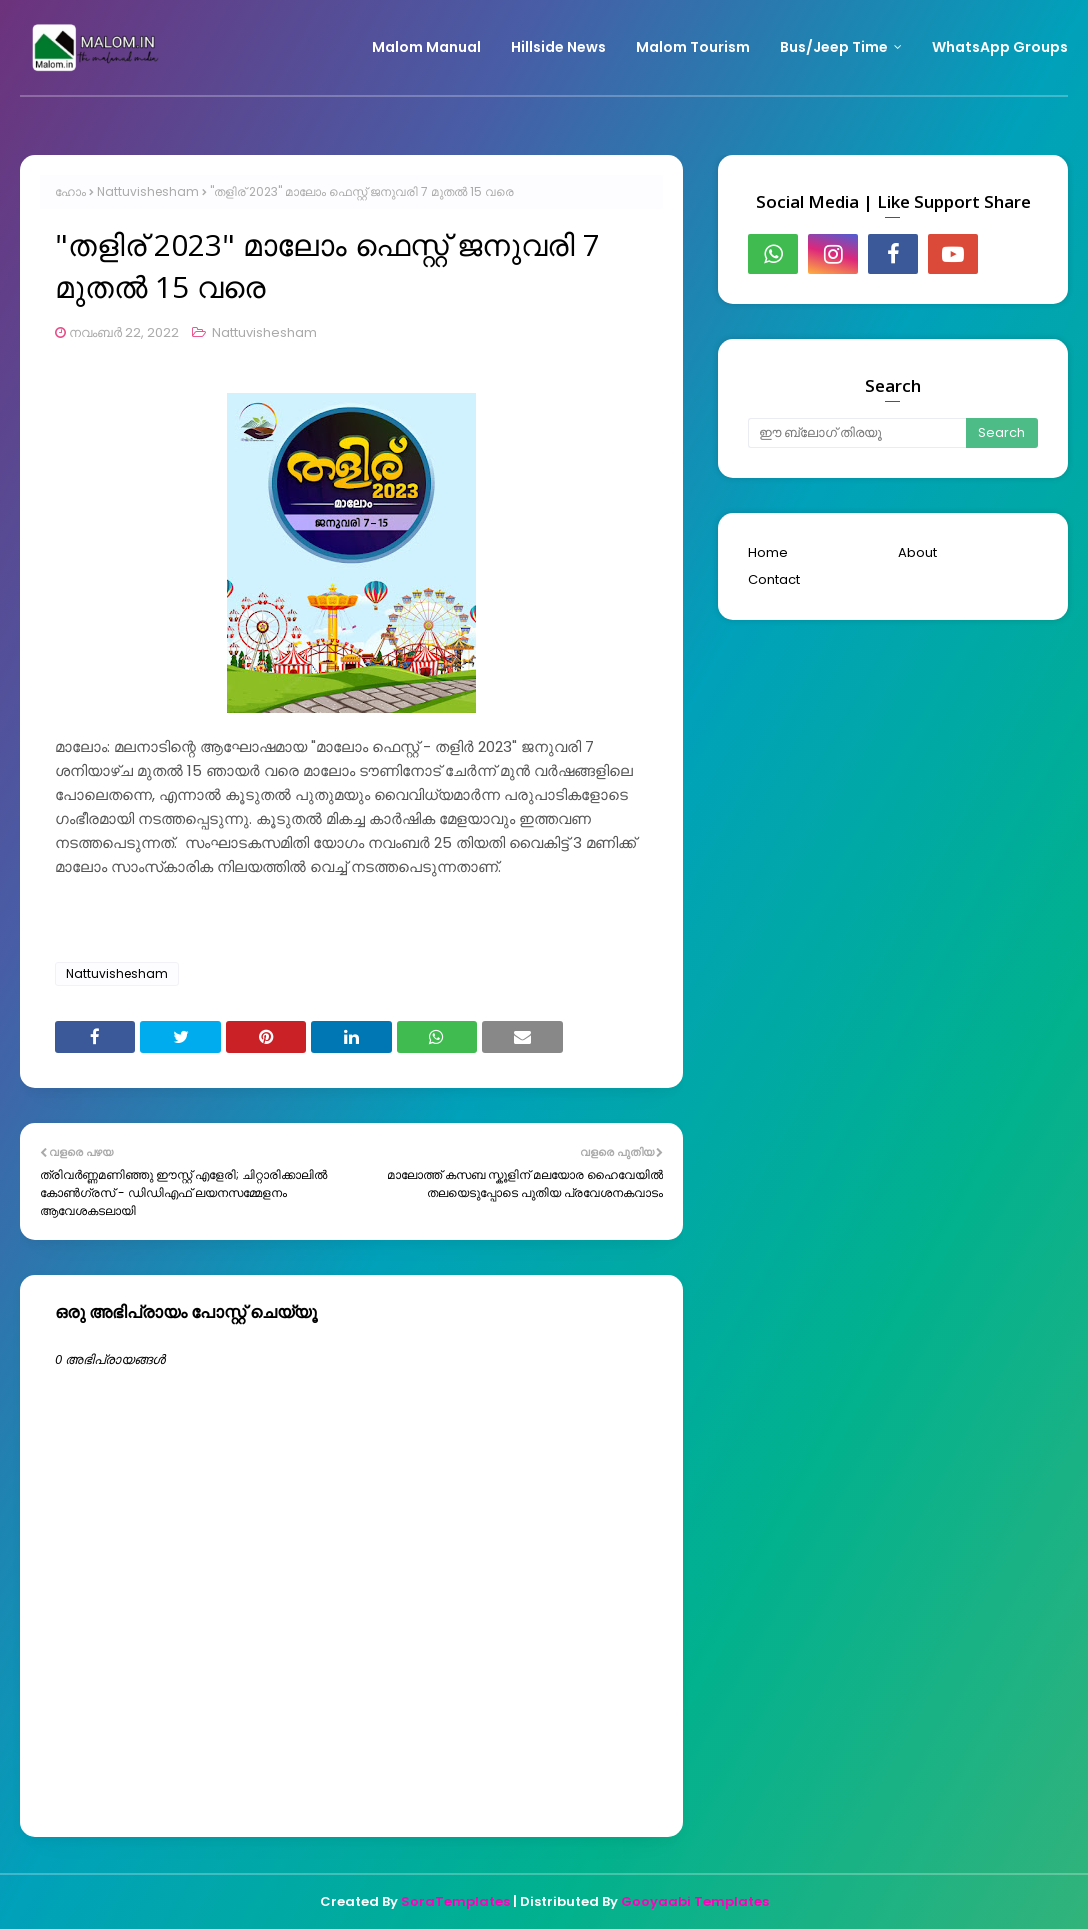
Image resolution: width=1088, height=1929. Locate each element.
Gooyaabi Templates (695, 1901)
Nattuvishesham (148, 191)
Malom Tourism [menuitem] (693, 47)
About (917, 552)
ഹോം (70, 191)
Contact (774, 579)
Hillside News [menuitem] (558, 47)
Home (768, 552)
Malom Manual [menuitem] (426, 47)
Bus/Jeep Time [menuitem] (834, 47)
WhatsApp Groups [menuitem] (1000, 47)
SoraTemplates (455, 1901)
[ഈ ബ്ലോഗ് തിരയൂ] (857, 433)
